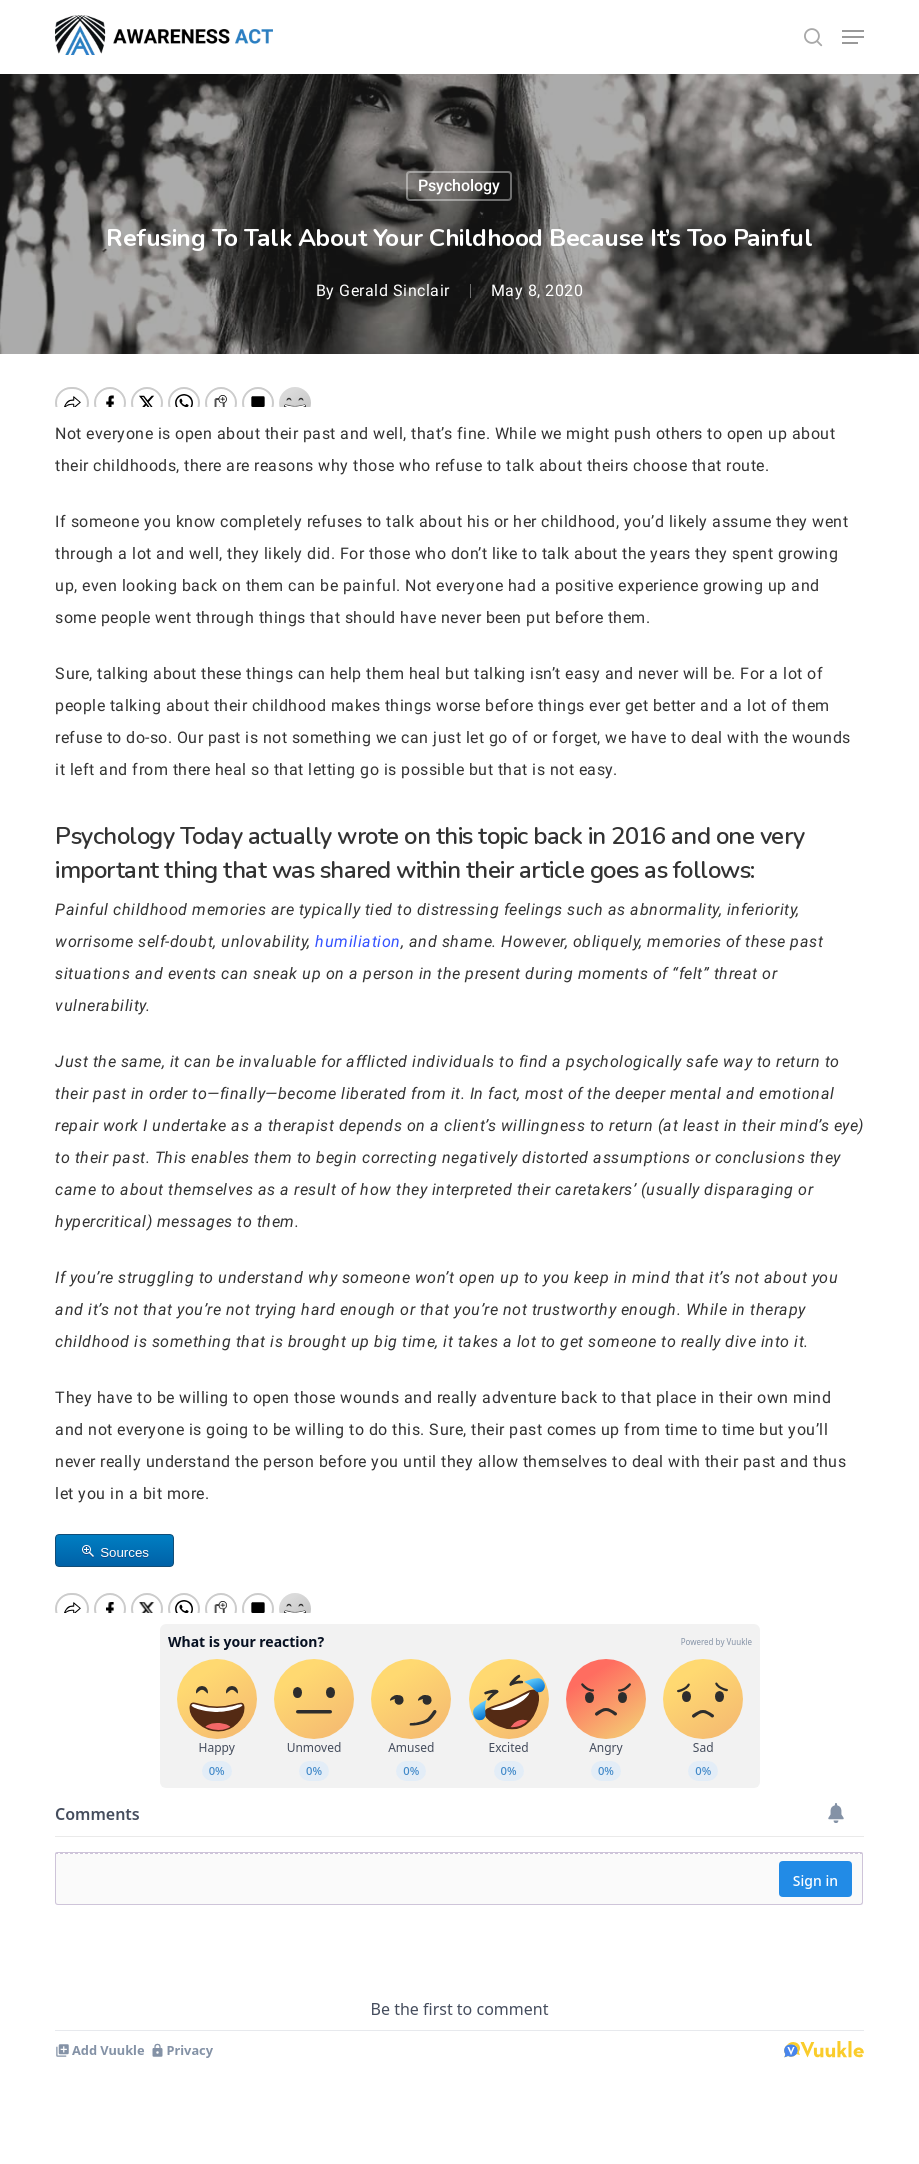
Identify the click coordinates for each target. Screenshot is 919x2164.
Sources (124, 1552)
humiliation (358, 941)
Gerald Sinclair (394, 290)
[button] (853, 37)
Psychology (459, 185)
